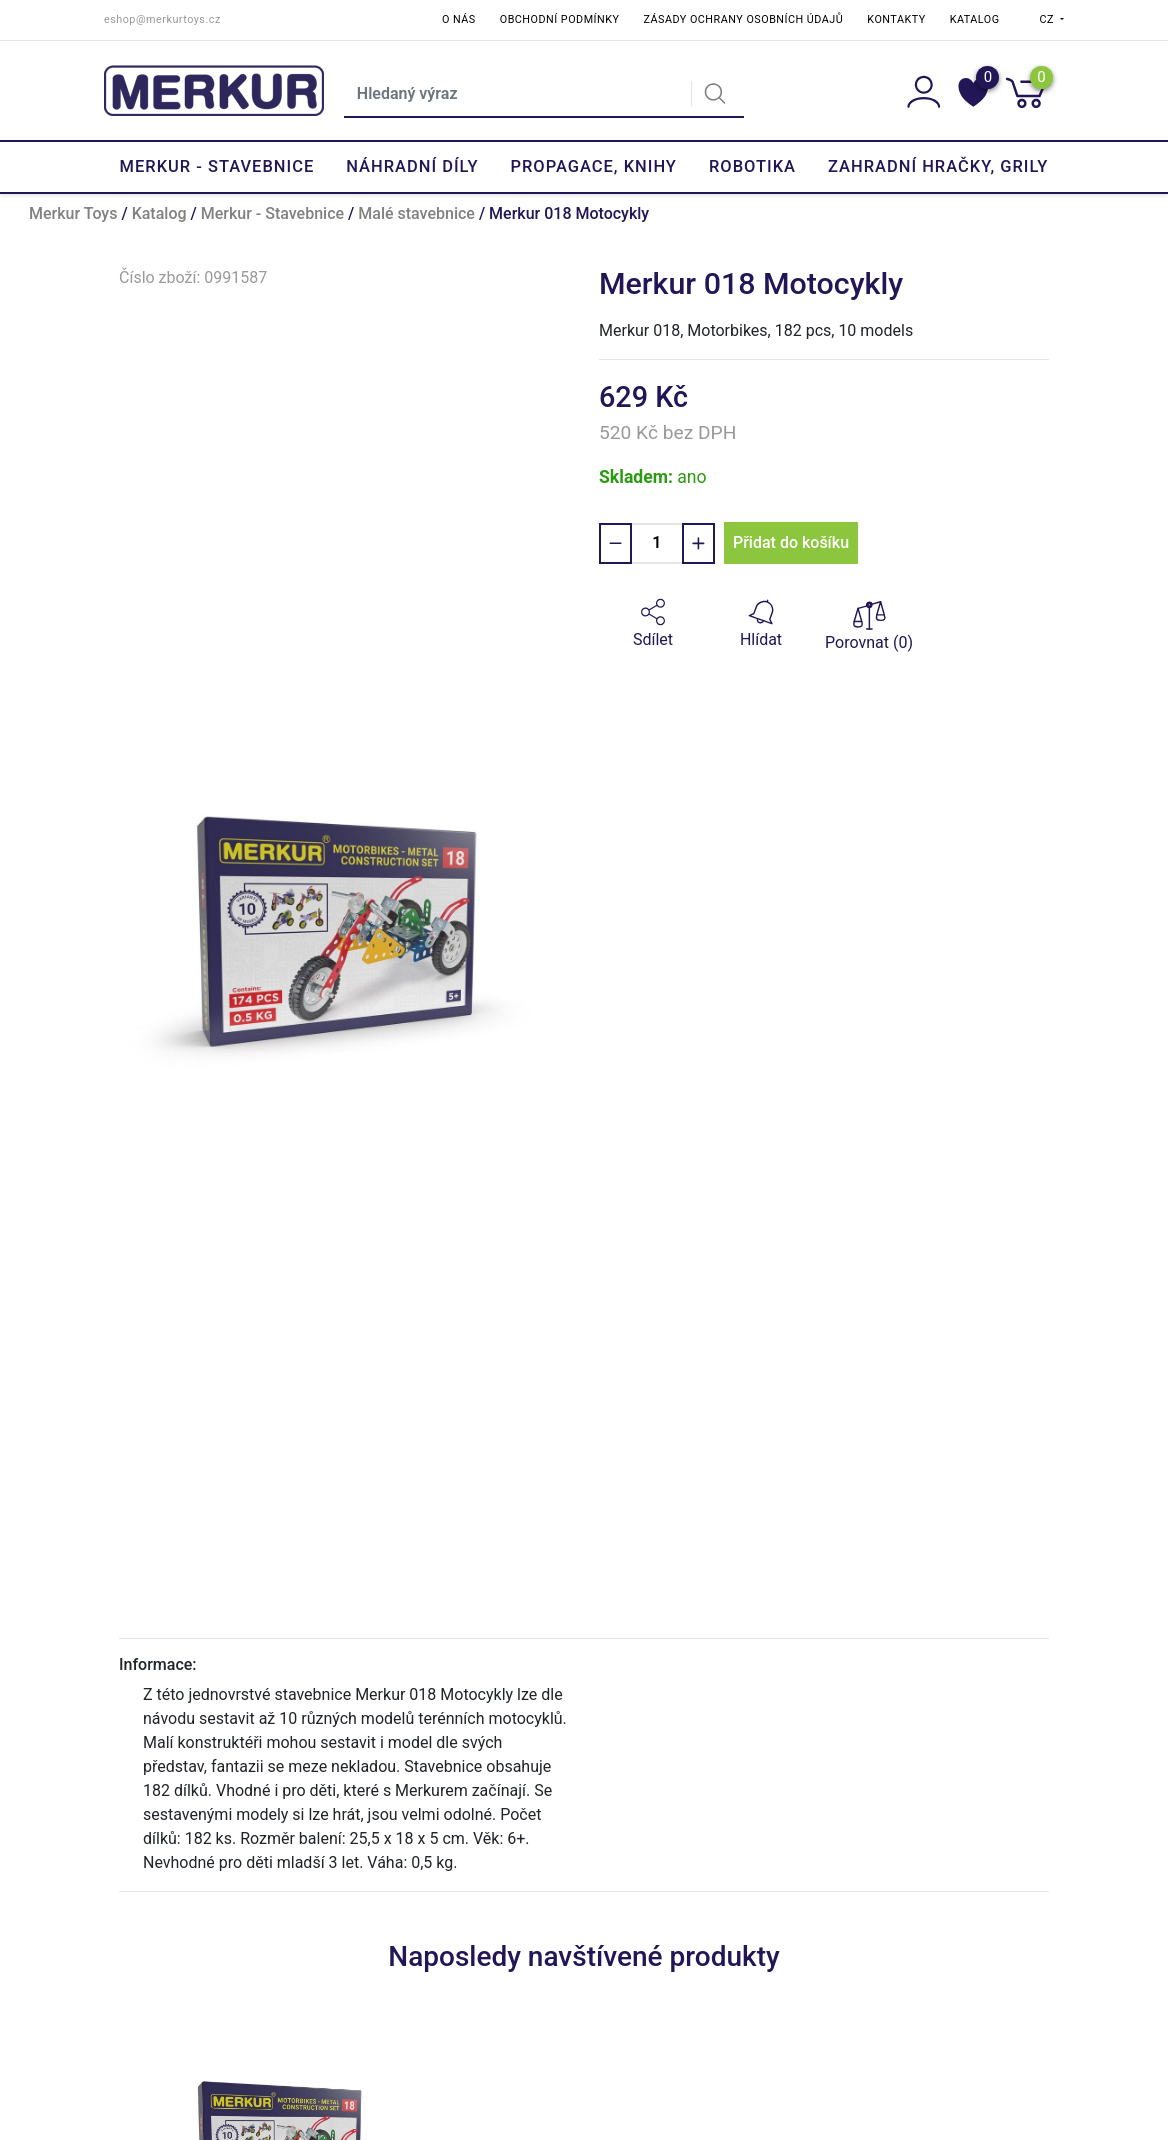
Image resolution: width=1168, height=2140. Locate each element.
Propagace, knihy (593, 166)
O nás (459, 19)
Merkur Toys (73, 213)
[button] (653, 624)
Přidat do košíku (791, 542)
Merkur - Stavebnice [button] (217, 166)
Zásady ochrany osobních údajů (743, 19)
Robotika (752, 166)
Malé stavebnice (416, 213)
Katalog (975, 19)
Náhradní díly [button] (412, 166)
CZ (1049, 19)
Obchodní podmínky (560, 19)
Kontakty (896, 19)
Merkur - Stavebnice (272, 213)
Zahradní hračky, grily (938, 166)
